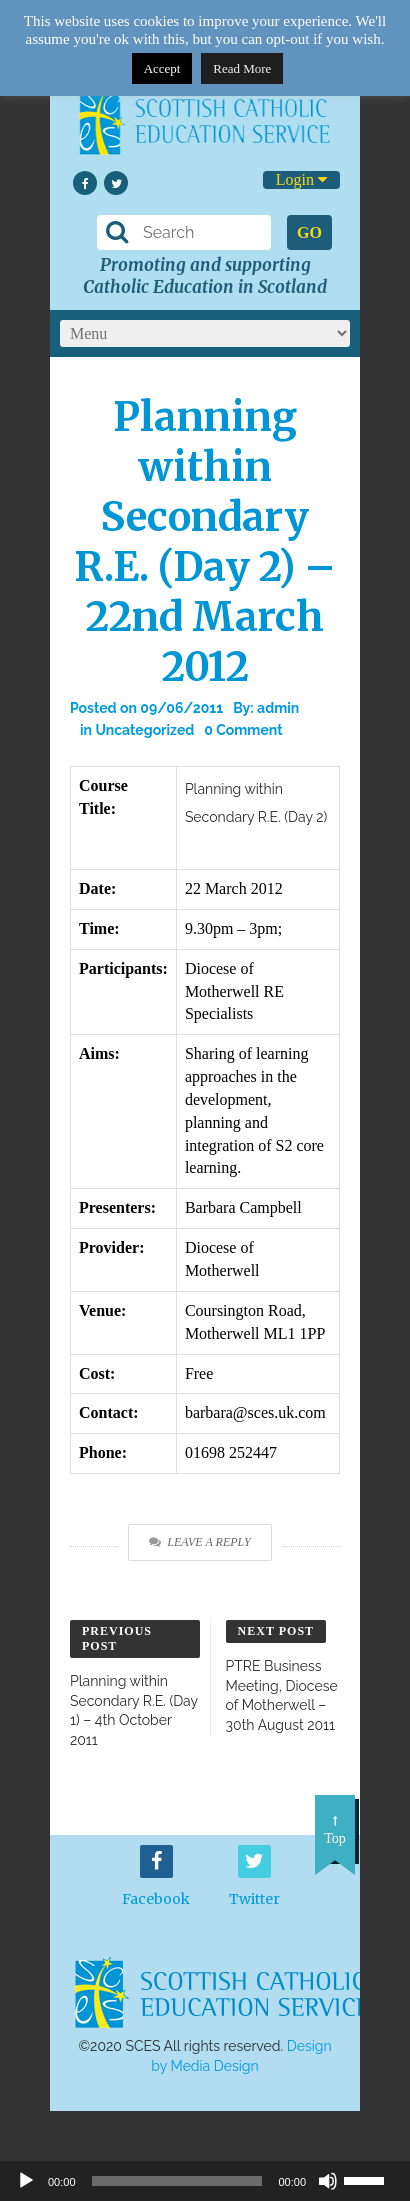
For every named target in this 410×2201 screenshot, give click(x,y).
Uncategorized (144, 730)
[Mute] (328, 2181)
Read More (242, 68)
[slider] (372, 2179)
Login (301, 179)
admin (278, 708)
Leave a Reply (199, 1542)
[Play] (26, 2181)
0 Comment (243, 730)
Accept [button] (162, 68)
